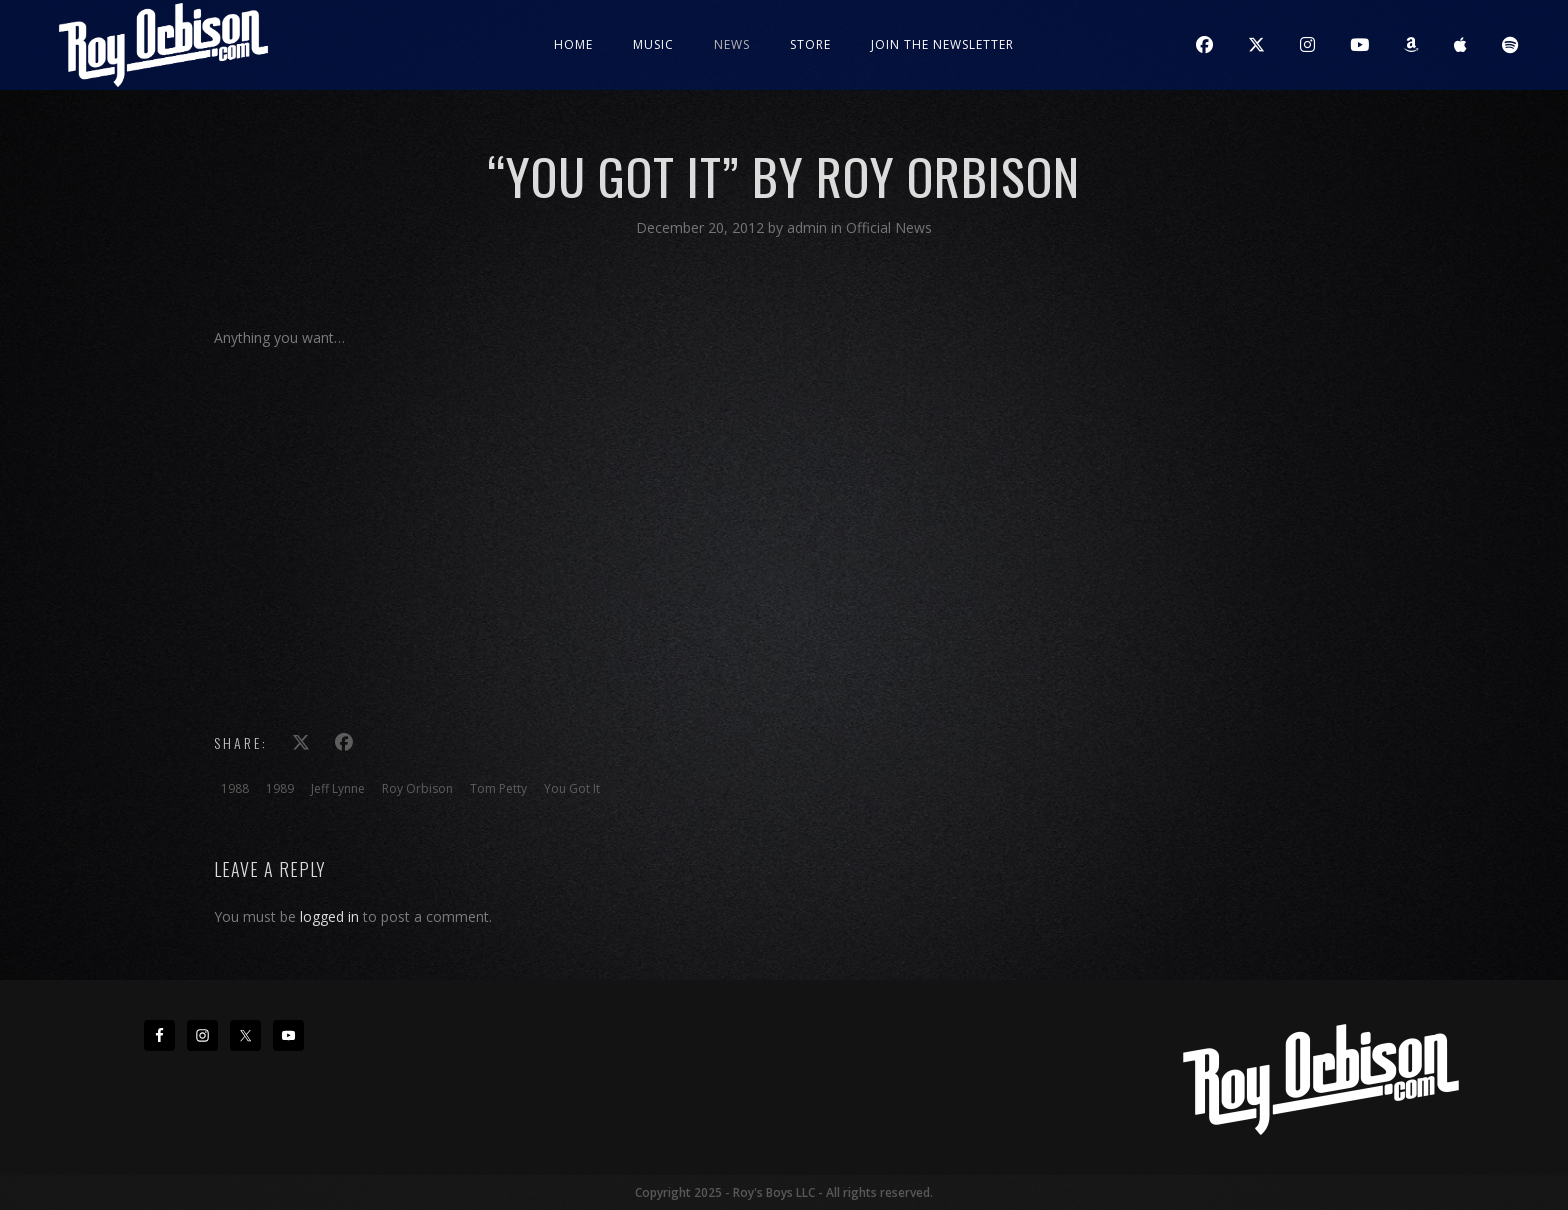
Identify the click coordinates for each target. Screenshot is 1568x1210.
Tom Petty (498, 788)
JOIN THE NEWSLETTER (942, 44)
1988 (235, 788)
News (732, 44)
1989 (280, 788)
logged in (329, 916)
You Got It (572, 788)
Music (653, 44)
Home (573, 44)
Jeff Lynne (338, 788)
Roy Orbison (417, 788)
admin (809, 227)
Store (810, 44)
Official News (889, 227)
